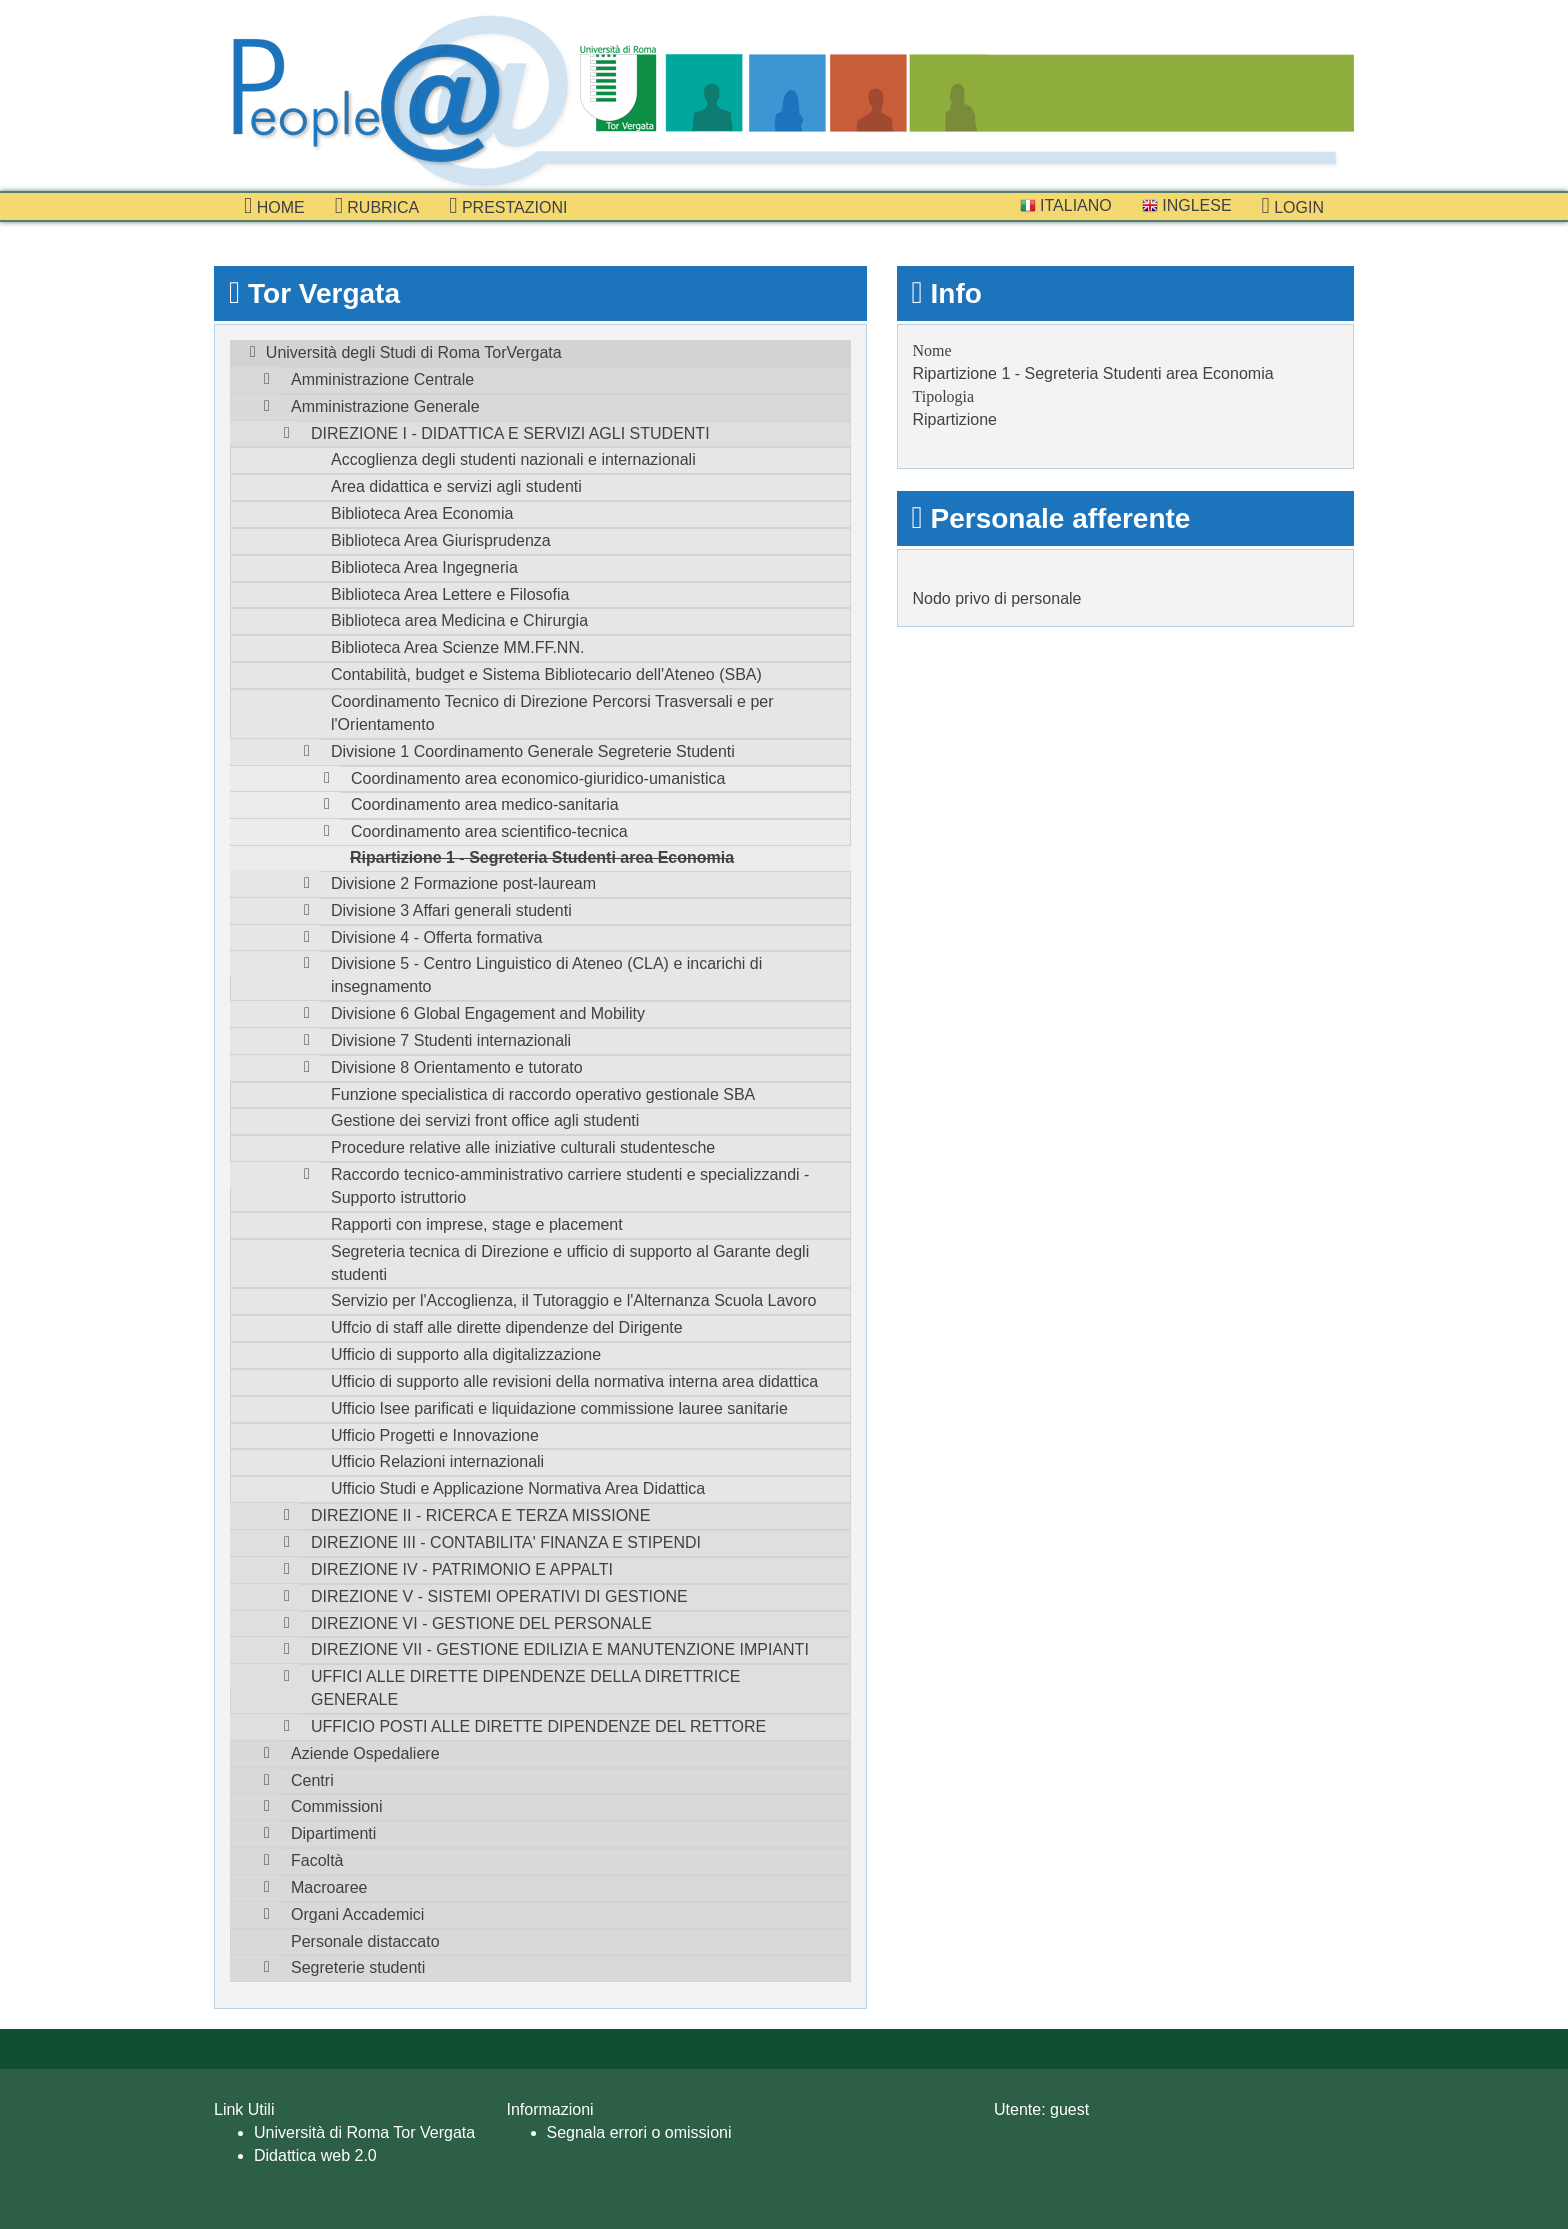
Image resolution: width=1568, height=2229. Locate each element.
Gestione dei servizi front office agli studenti (485, 1120)
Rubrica (377, 206)
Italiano (1066, 205)
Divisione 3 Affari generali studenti (451, 910)
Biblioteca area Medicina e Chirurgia (459, 620)
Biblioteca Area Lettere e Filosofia (450, 594)
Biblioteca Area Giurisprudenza (441, 540)
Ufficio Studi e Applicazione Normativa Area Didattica (518, 1488)
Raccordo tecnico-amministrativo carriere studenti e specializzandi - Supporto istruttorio (570, 1186)
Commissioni (337, 1806)
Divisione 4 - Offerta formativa (436, 937)
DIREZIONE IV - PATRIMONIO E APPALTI (462, 1569)
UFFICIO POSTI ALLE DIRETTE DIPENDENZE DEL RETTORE (538, 1726)
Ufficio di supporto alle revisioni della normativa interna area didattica (574, 1381)
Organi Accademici (357, 1914)
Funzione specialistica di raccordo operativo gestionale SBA (543, 1094)
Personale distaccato (365, 1941)
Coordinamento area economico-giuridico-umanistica (538, 778)
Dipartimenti (333, 1833)
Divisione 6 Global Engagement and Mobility (488, 1013)
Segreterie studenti (358, 1967)
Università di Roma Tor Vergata (364, 2132)
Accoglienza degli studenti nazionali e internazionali (513, 459)
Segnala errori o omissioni (639, 2132)
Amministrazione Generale (385, 406)
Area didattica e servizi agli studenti (456, 486)
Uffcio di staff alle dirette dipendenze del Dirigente (507, 1327)
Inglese (1187, 205)
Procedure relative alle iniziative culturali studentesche (523, 1147)
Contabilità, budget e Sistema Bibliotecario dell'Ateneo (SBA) (546, 674)
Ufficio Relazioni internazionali (437, 1461)
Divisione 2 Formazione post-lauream (463, 883)
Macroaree (329, 1887)
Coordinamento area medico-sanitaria (485, 804)
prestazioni (508, 206)
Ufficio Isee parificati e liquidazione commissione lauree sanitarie (559, 1408)
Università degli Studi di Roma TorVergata (414, 352)
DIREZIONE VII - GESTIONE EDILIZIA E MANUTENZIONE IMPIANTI (560, 1649)
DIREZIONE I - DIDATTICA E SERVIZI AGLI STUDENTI (510, 433)
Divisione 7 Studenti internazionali (451, 1040)
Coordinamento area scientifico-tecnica (489, 831)
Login (1293, 206)
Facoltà (317, 1860)
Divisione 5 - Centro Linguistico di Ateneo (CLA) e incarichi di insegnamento (546, 975)
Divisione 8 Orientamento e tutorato (457, 1067)
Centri (312, 1780)
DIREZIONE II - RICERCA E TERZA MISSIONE (480, 1515)
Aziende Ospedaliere (365, 1753)
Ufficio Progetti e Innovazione (435, 1435)
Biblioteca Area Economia (422, 513)
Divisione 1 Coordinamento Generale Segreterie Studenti (533, 751)
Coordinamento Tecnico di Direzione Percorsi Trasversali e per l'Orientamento (552, 713)
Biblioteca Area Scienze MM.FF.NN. (457, 647)
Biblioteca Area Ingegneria (424, 567)
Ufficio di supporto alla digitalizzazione (466, 1354)
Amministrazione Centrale (382, 379)
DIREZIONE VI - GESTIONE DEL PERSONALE (481, 1623)
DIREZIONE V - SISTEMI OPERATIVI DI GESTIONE (499, 1596)
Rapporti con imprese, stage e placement (477, 1224)
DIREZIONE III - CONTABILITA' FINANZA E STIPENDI (506, 1542)
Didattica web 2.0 (315, 2155)
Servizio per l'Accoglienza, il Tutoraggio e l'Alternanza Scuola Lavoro (573, 1300)
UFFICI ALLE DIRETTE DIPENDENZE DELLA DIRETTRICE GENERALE (525, 1688)
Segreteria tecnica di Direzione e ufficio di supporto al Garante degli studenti (570, 1263)
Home (274, 206)
